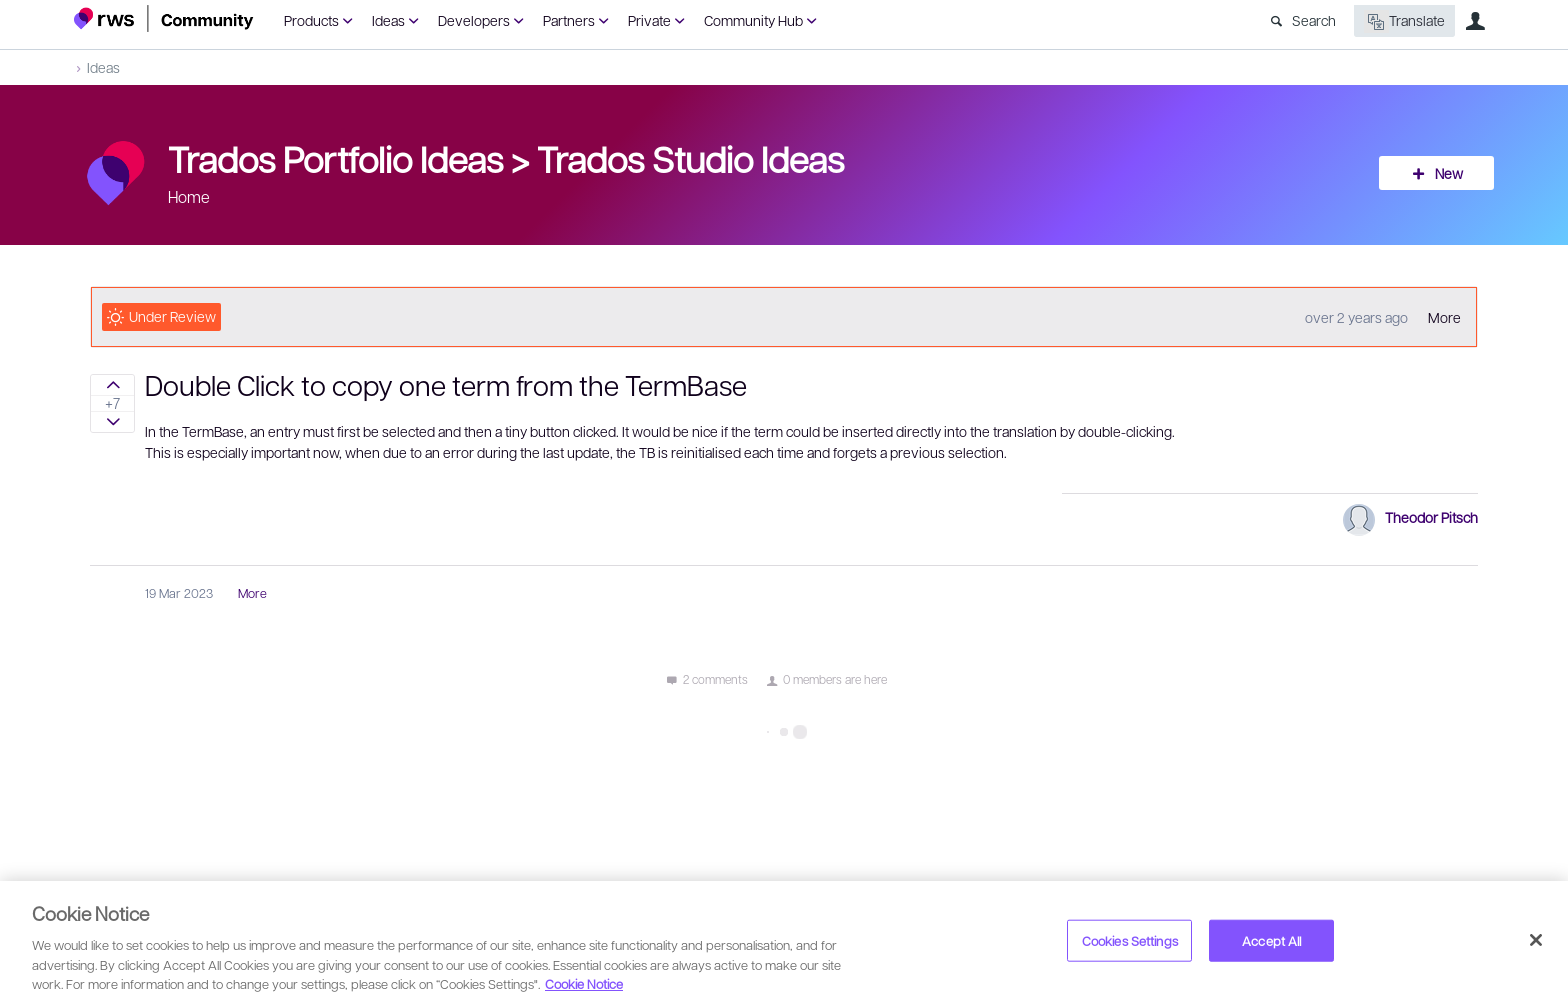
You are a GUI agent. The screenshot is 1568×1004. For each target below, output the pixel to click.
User (1475, 21)
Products (311, 20)
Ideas (388, 20)
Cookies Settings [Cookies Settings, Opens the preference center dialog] (1130, 940)
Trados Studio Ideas (690, 158)
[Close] (1536, 940)
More (1444, 317)
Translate (1404, 21)
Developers (474, 20)
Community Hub (753, 20)
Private (649, 20)
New (1449, 173)
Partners (569, 20)
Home (189, 196)
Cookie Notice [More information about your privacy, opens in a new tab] (584, 983)
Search (1314, 20)
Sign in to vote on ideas (112, 385)
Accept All (1271, 940)
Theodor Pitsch (1431, 517)
